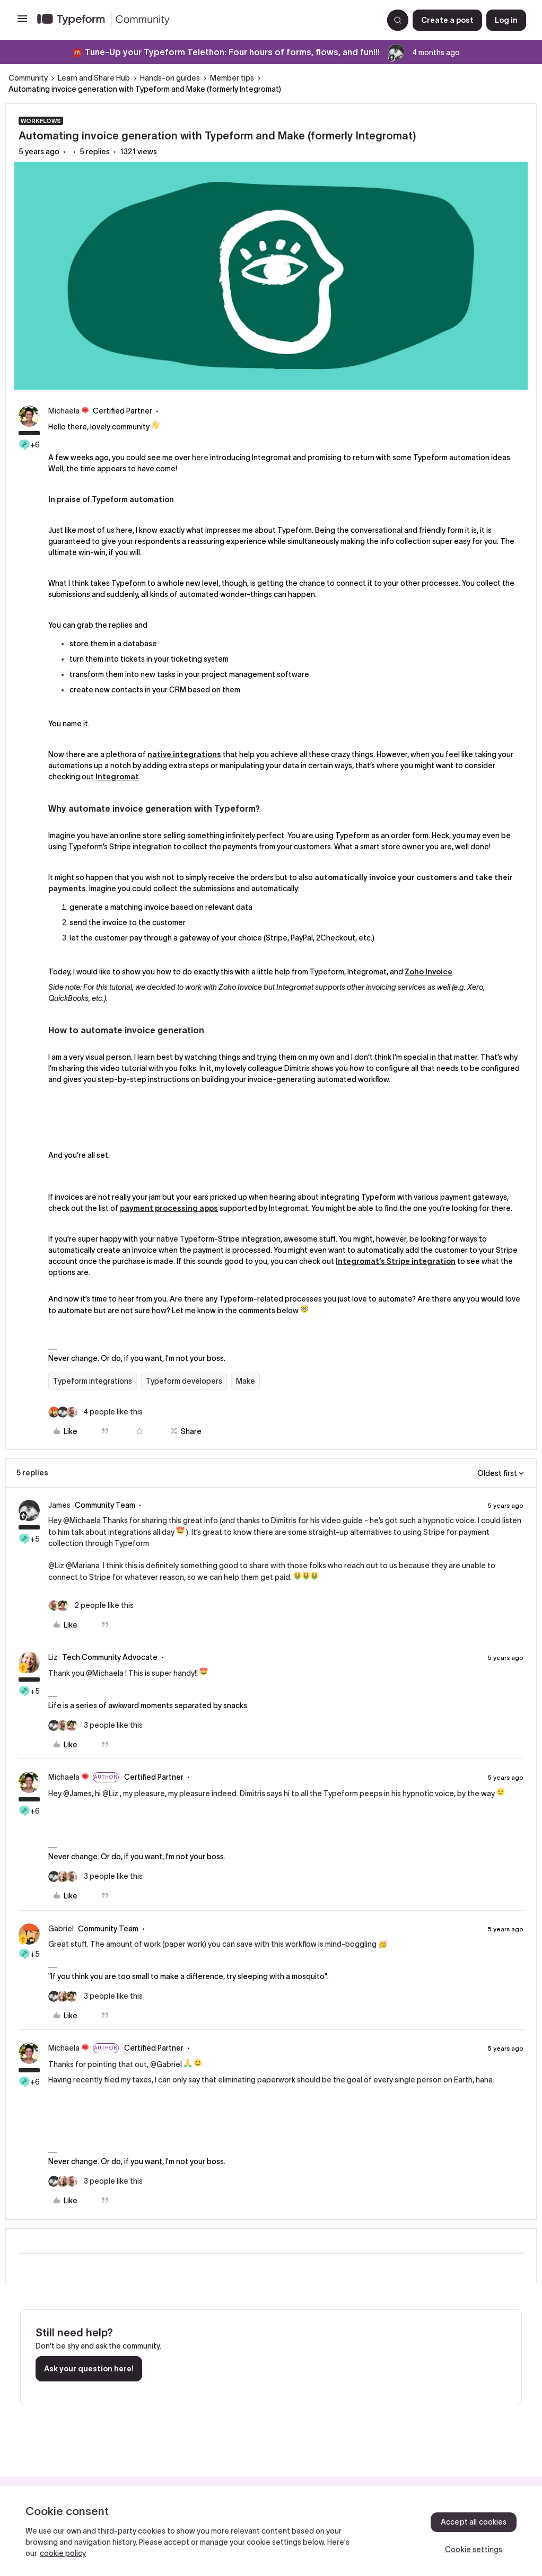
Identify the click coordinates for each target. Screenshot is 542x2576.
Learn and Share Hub (94, 78)
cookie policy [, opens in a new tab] (63, 2553)
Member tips (232, 78)
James (59, 1505)
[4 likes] (95, 1412)
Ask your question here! (89, 2368)
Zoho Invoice (428, 972)
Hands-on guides (170, 78)
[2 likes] (91, 1605)
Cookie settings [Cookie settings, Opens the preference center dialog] (473, 2549)
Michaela (64, 411)
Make (245, 1381)
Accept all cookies (474, 2522)
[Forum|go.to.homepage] (205, 20)
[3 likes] (95, 1725)
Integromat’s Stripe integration (396, 1261)
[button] (22, 22)
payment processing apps (169, 1208)
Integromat (117, 776)
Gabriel (61, 1928)
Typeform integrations (92, 1381)
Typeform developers (184, 1381)
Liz (53, 1657)
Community (28, 78)
